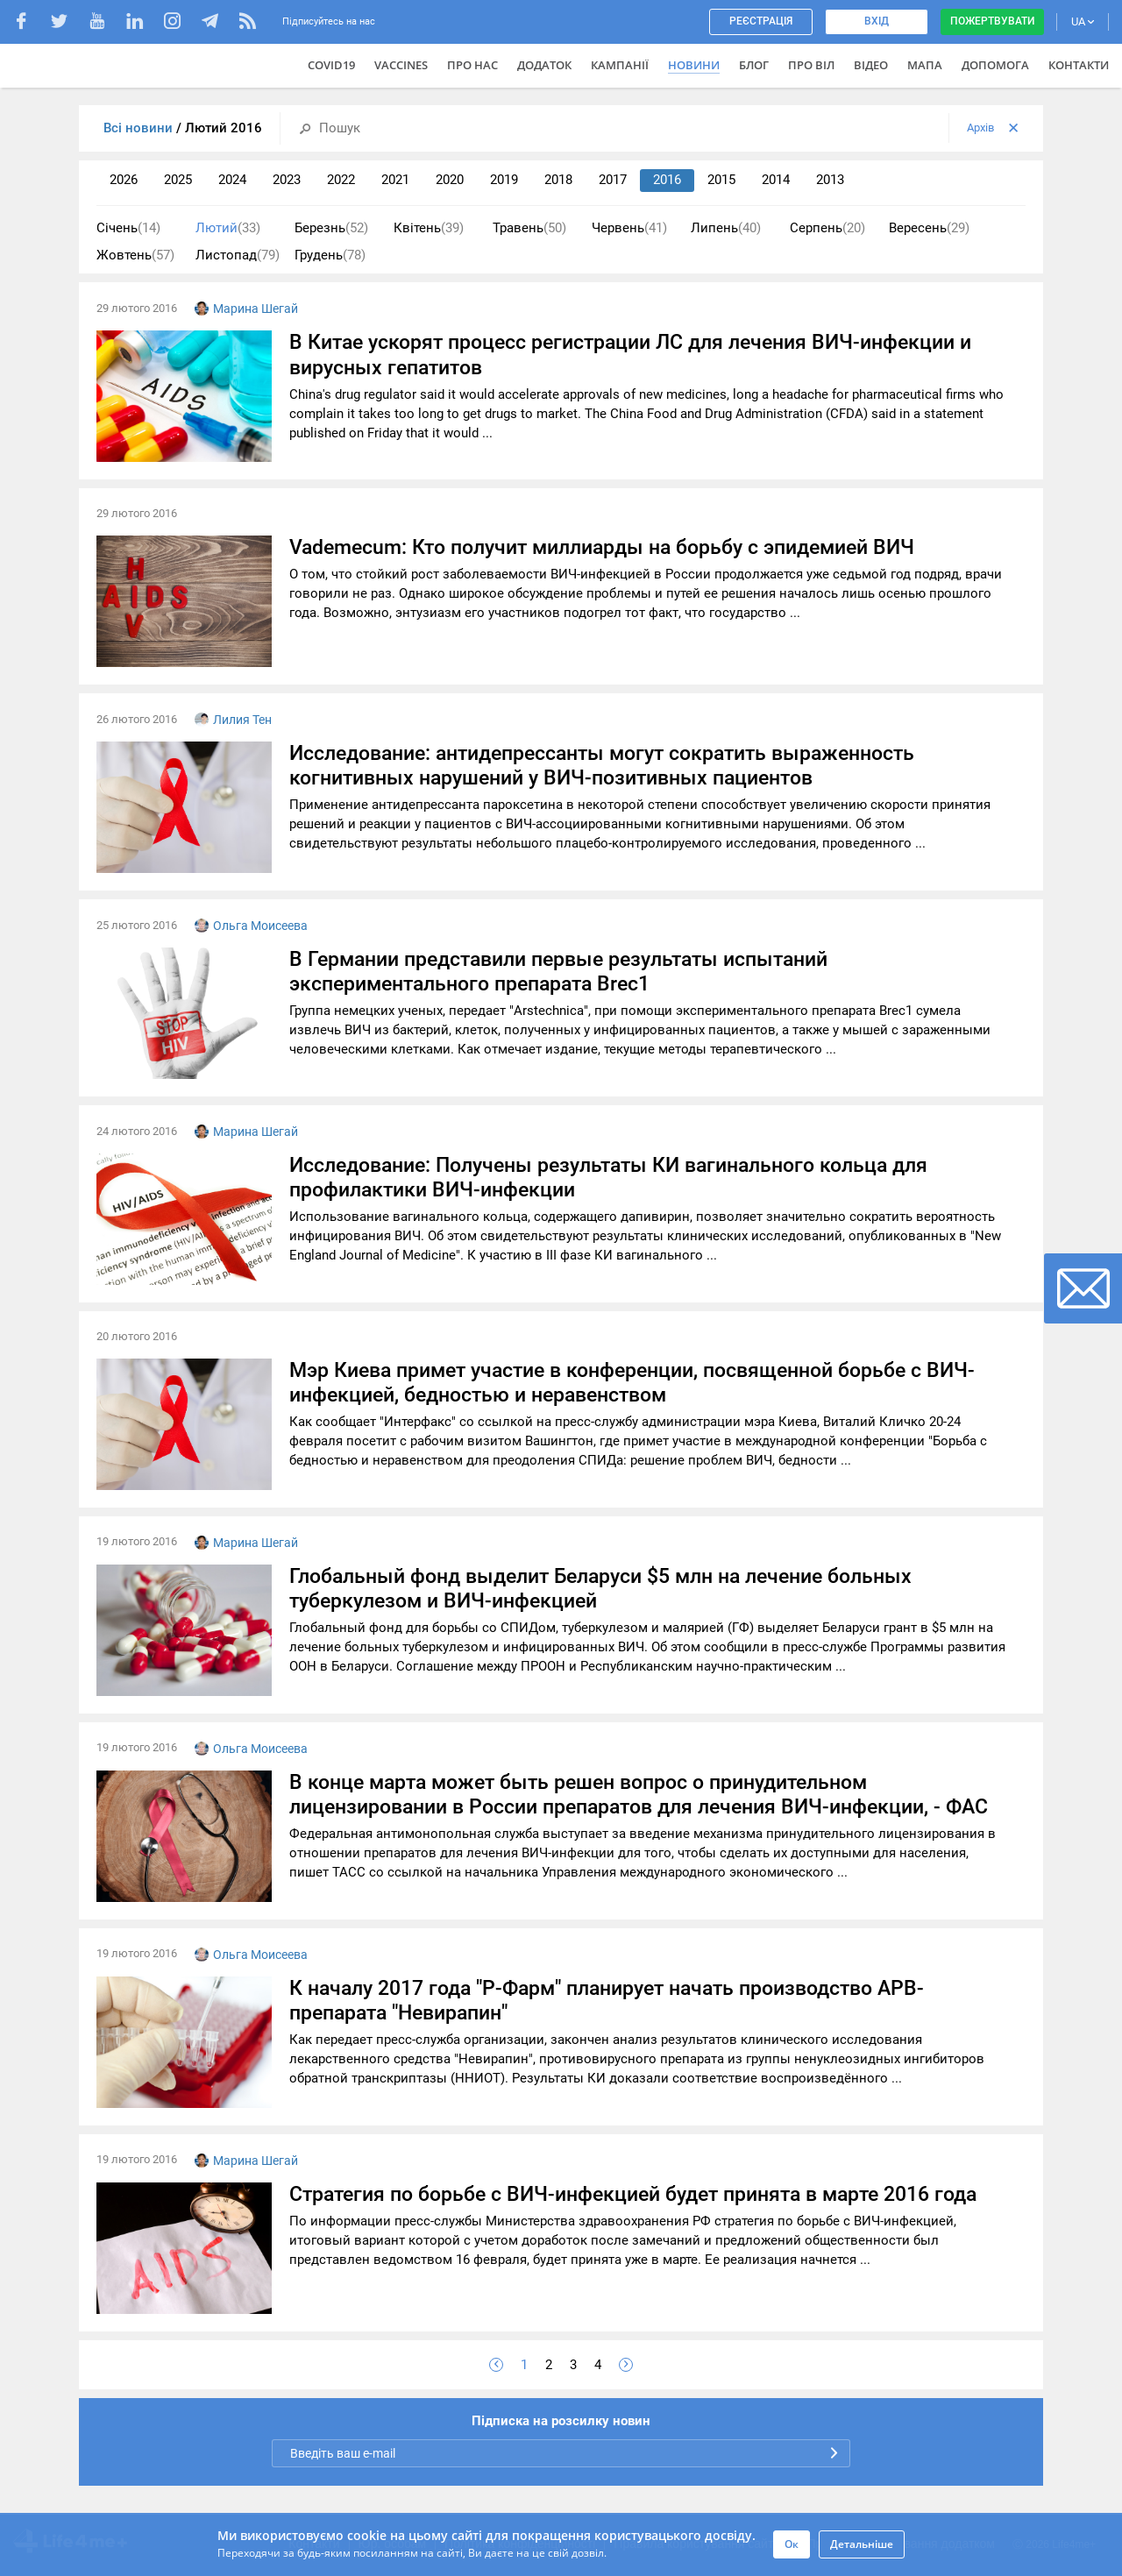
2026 (124, 180)
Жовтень (135, 255)
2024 (232, 180)
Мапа (924, 65)
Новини (694, 65)
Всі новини (139, 128)
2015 (721, 180)
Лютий (227, 228)
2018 (558, 180)
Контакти (1078, 65)
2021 (395, 180)
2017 (613, 180)
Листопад (237, 255)
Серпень (827, 228)
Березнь (331, 228)
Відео (871, 65)
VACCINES (401, 65)
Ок (792, 2544)
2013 (830, 180)
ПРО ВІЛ (811, 65)
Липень (726, 228)
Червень (629, 228)
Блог (754, 65)
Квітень (429, 228)
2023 (287, 180)
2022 (341, 180)
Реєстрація (760, 21)
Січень (128, 228)
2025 (178, 180)
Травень (529, 228)
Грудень (330, 255)
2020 (450, 180)
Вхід (876, 21)
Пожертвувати (992, 21)
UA (1082, 21)
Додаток (544, 65)
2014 (776, 180)
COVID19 (331, 65)
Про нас (472, 65)
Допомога (995, 65)
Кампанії (620, 65)
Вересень (929, 228)
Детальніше (861, 2544)
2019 (504, 180)
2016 (667, 180)
